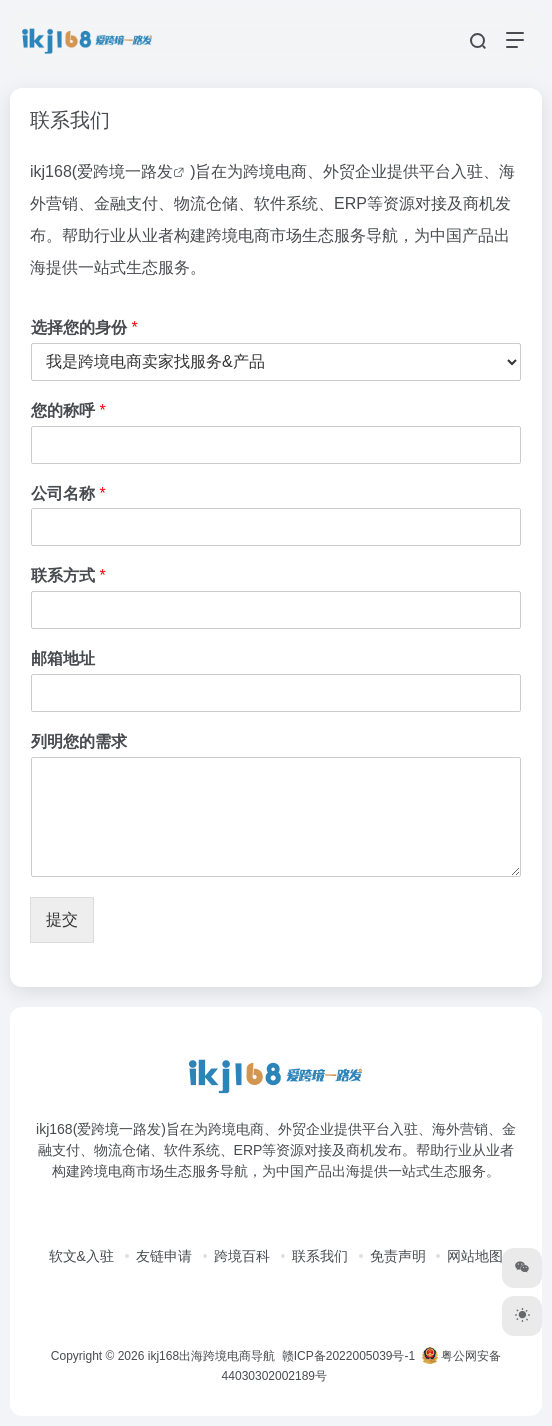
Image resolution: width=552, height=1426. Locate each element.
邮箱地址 (63, 658)
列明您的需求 (79, 741)
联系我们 (320, 1256)
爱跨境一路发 (125, 171)
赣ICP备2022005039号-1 (346, 1356)
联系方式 (68, 575)
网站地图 (475, 1256)
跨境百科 (242, 1256)
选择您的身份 (84, 327)
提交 (62, 919)
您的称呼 (68, 410)
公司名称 (68, 493)
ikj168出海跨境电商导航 (211, 1356)
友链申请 (164, 1256)
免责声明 (398, 1256)
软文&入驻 (81, 1256)
